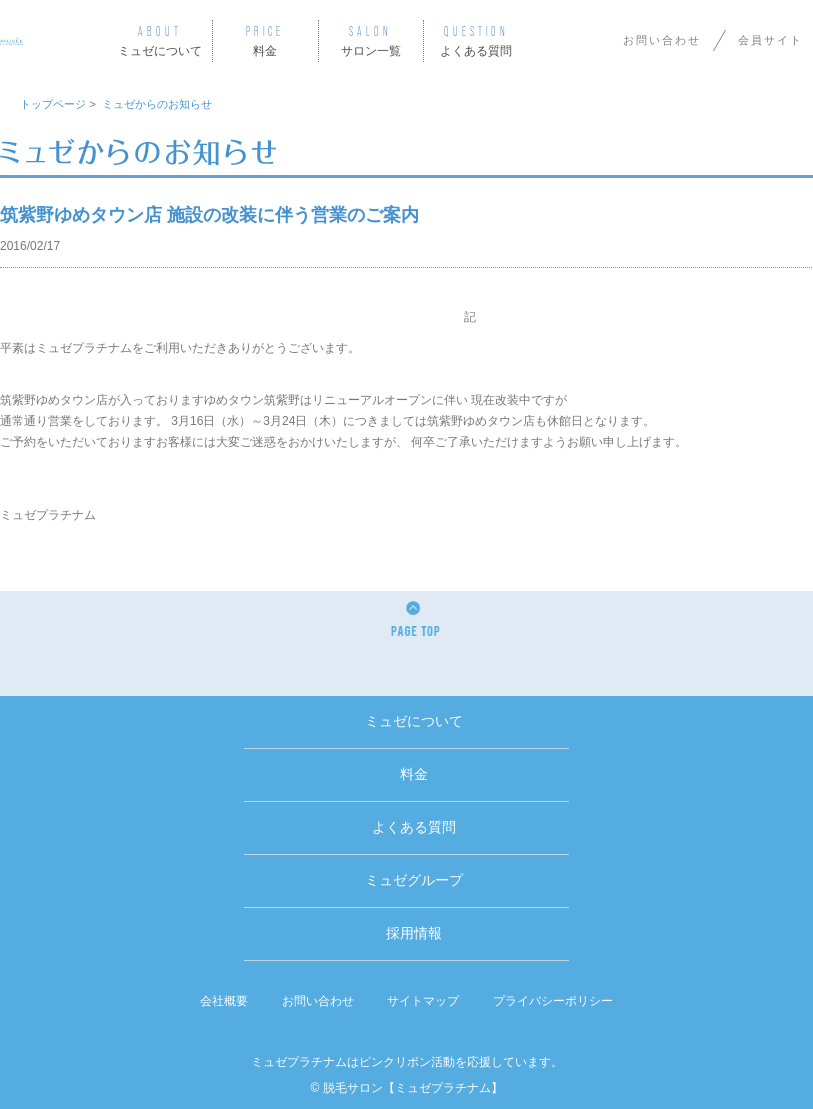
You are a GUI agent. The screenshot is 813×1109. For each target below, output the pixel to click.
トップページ (53, 104)
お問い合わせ (662, 40)
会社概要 (224, 1001)
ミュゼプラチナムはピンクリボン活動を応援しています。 (407, 1062)
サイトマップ (423, 1001)
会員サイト (770, 40)
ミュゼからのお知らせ (157, 104)
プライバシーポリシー (553, 1001)
